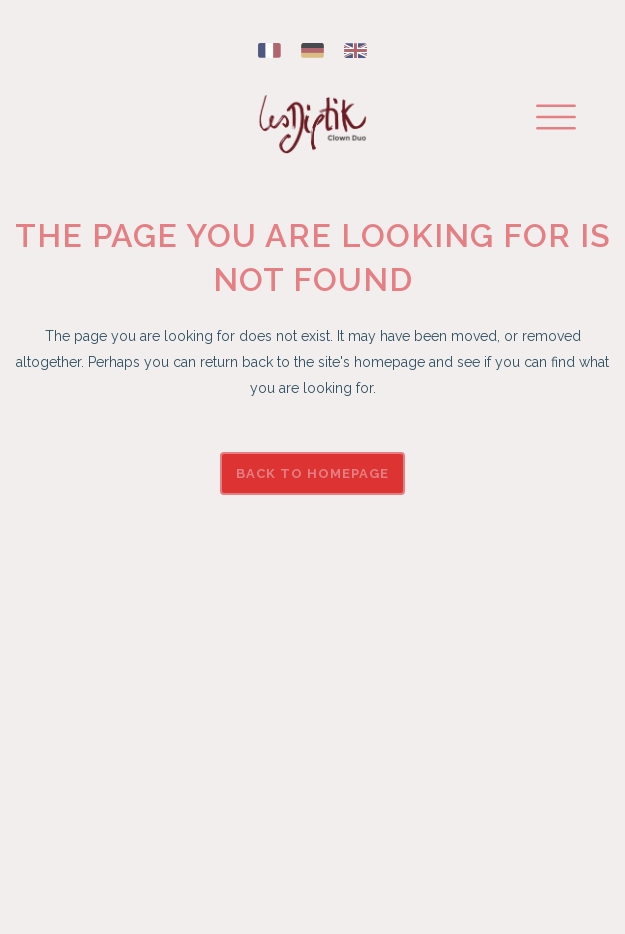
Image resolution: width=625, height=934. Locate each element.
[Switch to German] (312, 51)
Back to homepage (312, 473)
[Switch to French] (269, 51)
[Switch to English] (355, 51)
